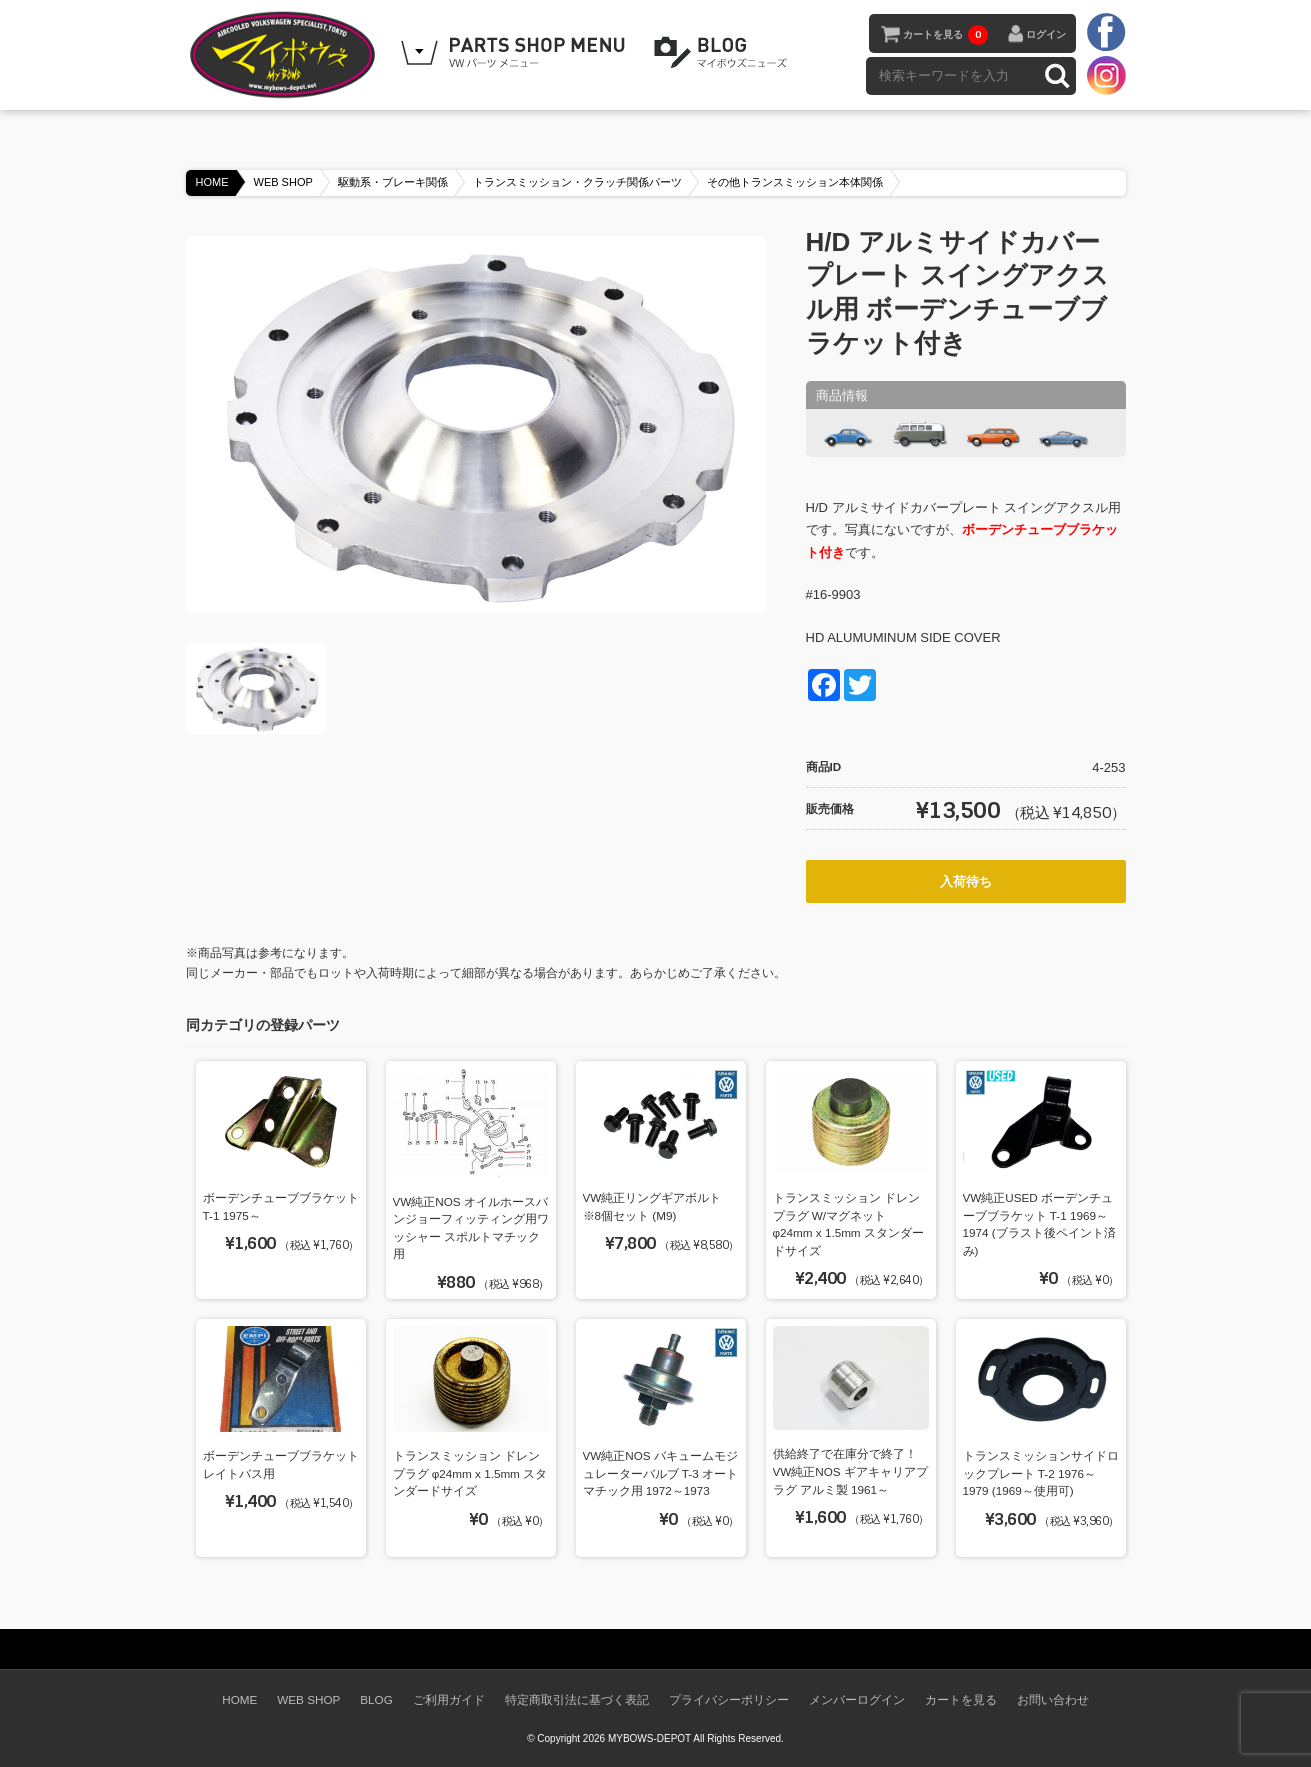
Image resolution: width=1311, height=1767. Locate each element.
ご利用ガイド (449, 1699)
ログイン (1046, 34)
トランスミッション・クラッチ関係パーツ (577, 182)
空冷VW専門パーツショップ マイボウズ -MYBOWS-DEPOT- (286, 55)
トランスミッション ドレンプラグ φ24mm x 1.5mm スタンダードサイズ (470, 1473)
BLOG (724, 53)
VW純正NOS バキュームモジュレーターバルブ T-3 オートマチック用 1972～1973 (660, 1473)
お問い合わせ (1053, 1699)
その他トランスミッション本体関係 (795, 182)
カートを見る (945, 35)
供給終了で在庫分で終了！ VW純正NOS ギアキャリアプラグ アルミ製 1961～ (850, 1471)
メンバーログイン (857, 1699)
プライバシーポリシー (729, 1699)
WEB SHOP (283, 182)
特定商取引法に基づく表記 (577, 1699)
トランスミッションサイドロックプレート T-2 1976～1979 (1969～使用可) (1041, 1473)
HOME (212, 182)
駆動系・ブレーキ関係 (393, 182)
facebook (1106, 33)
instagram (1106, 75)
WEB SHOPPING (516, 53)
